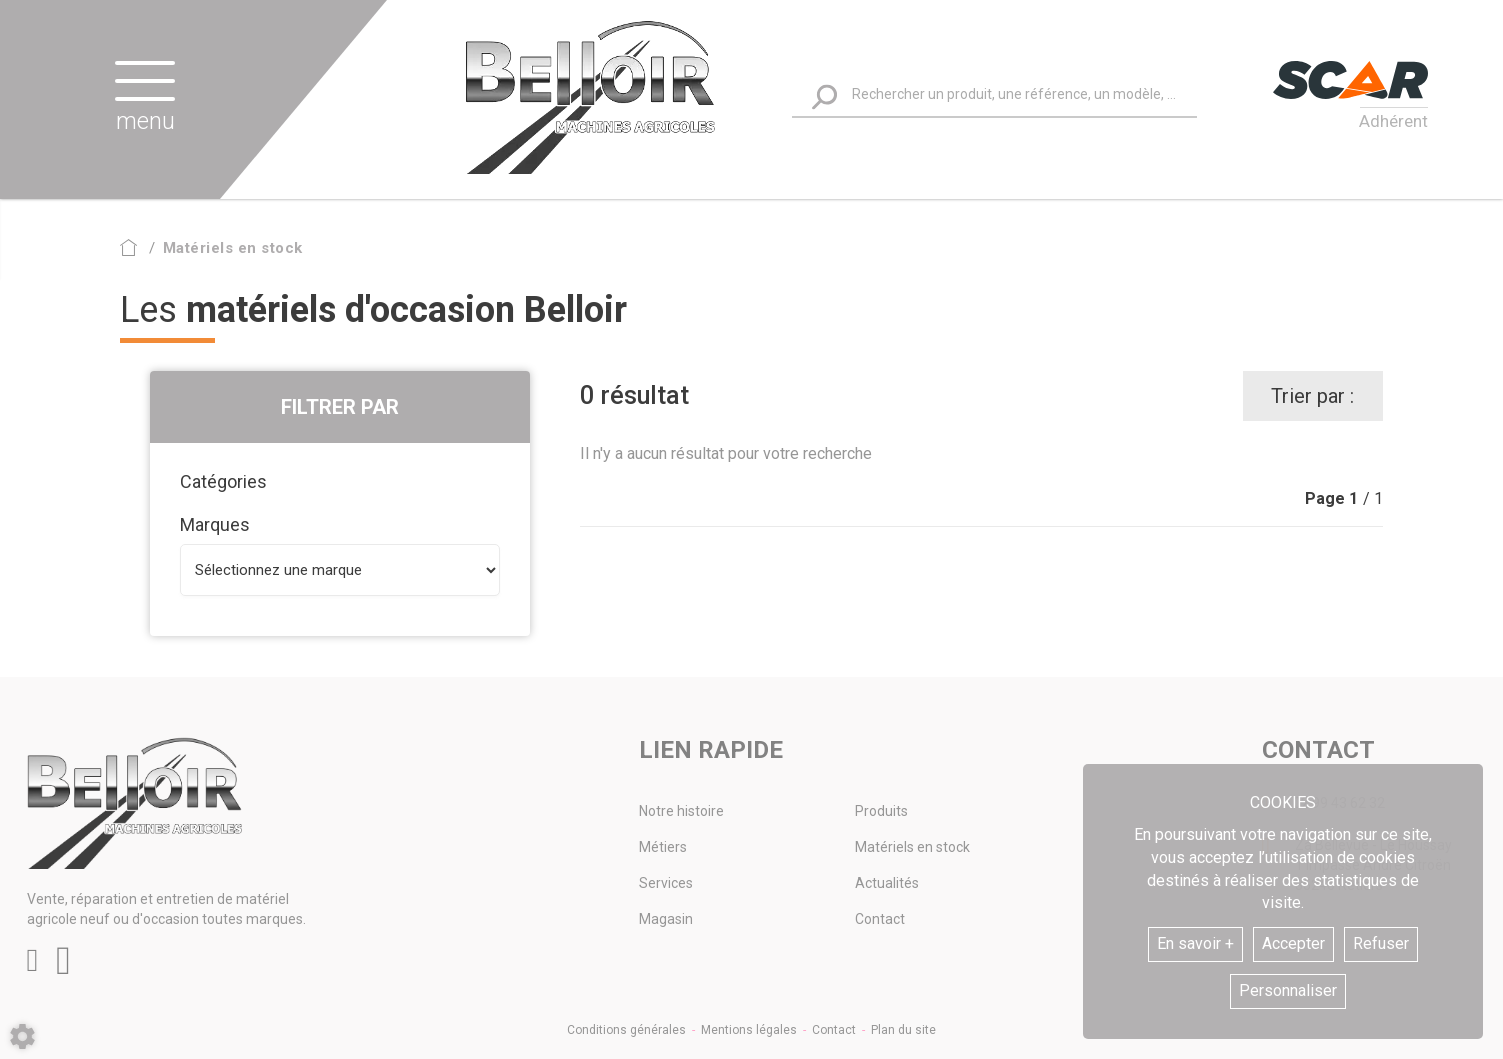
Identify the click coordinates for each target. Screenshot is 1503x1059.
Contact (880, 919)
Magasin (666, 919)
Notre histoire (681, 811)
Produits (881, 811)
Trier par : (1312, 396)
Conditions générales (626, 1030)
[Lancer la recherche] (824, 96)
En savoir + (1195, 943)
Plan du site (903, 1030)
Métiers (663, 847)
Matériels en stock (912, 847)
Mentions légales (749, 1030)
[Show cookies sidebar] (22, 1036)
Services (666, 883)
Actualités (887, 883)
